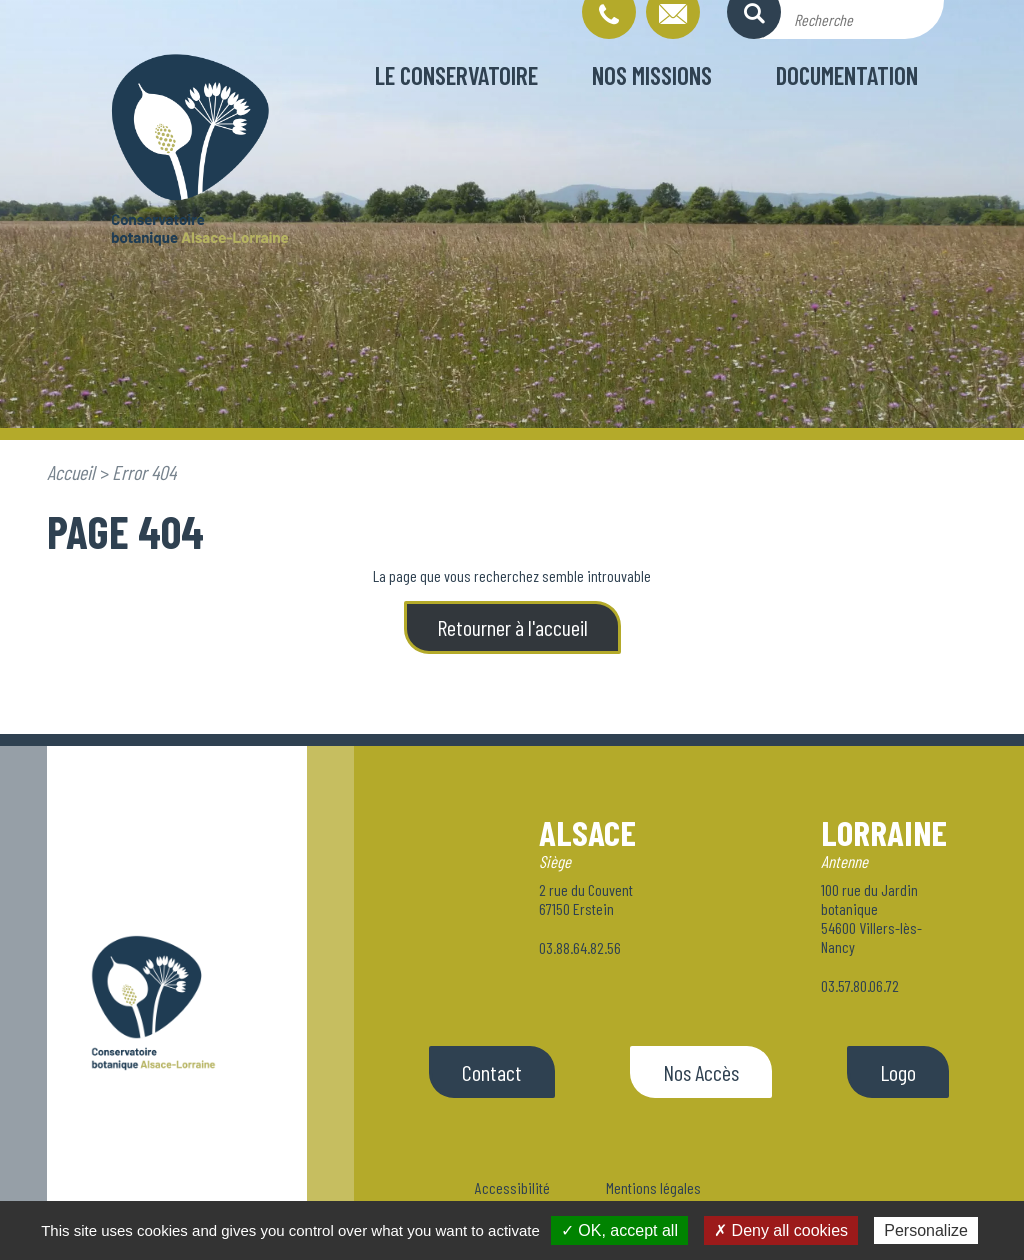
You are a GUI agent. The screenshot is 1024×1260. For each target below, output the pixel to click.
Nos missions (652, 75)
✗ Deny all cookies (781, 1230)
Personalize (926, 1230)
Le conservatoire (456, 75)
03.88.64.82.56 (580, 947)
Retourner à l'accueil (512, 627)
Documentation (847, 75)
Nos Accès (701, 1072)
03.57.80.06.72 (860, 985)
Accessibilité (512, 1187)
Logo (898, 1072)
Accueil (71, 472)
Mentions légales (653, 1187)
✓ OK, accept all (619, 1230)
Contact (492, 1072)
